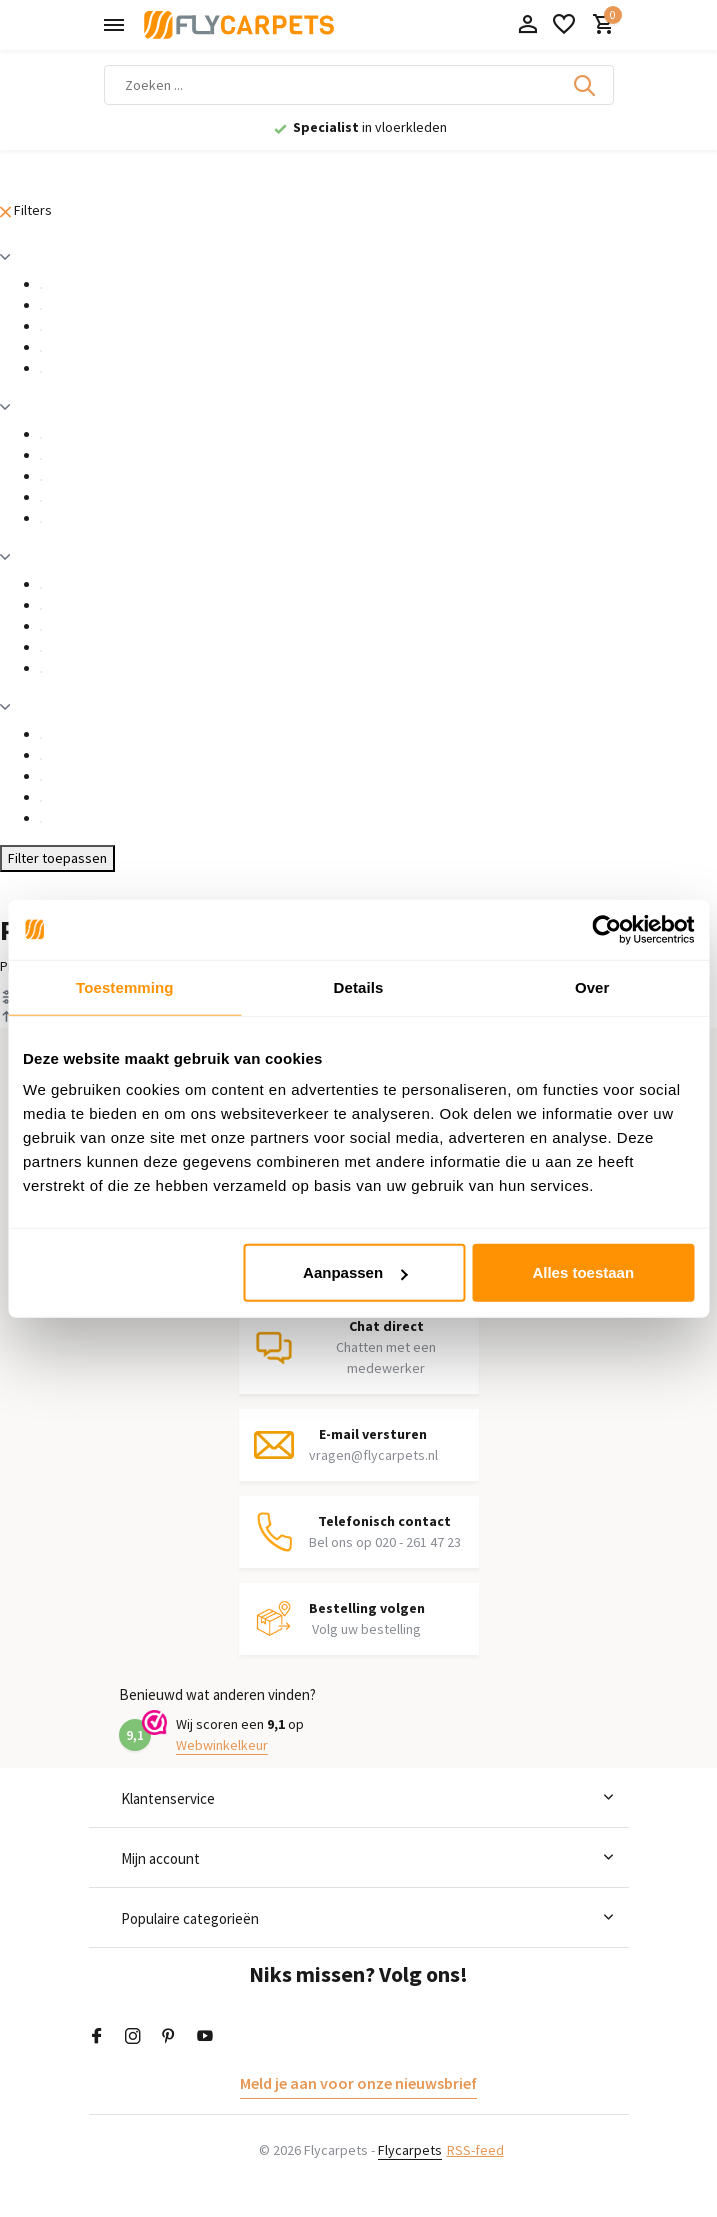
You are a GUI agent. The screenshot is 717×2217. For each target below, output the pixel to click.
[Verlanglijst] (564, 25)
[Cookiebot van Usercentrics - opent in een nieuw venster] (606, 929)
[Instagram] (133, 2037)
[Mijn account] (527, 25)
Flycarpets (410, 2150)
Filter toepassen (57, 858)
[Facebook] (97, 2037)
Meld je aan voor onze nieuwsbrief (358, 2083)
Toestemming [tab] (125, 986)
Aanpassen (355, 1272)
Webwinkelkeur (222, 1745)
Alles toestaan (583, 1272)
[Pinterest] (169, 2037)
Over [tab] (592, 986)
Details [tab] (359, 986)
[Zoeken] (359, 85)
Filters (26, 210)
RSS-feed (475, 2150)
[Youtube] (205, 2037)
